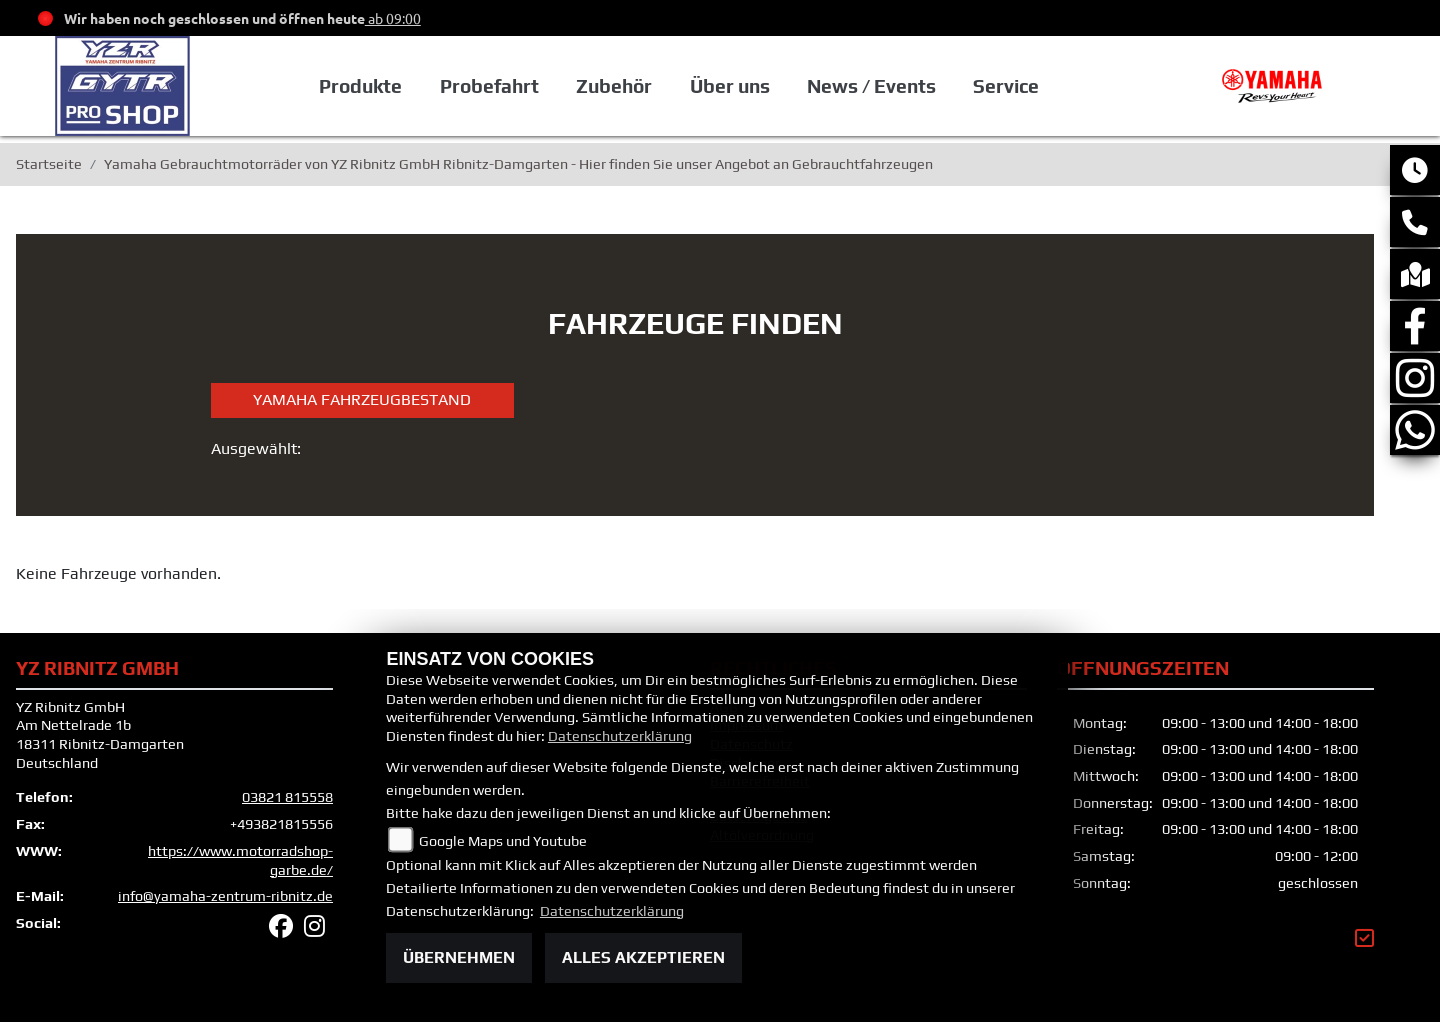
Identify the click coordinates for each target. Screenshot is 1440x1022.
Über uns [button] (730, 86)
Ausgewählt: (256, 448)
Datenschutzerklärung (620, 736)
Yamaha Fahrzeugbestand (362, 399)
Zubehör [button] (614, 86)
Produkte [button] (360, 86)
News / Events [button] (871, 86)
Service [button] (1006, 86)
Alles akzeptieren (643, 957)
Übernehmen (459, 957)
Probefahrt (489, 86)
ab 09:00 (393, 18)
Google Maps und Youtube (503, 841)
